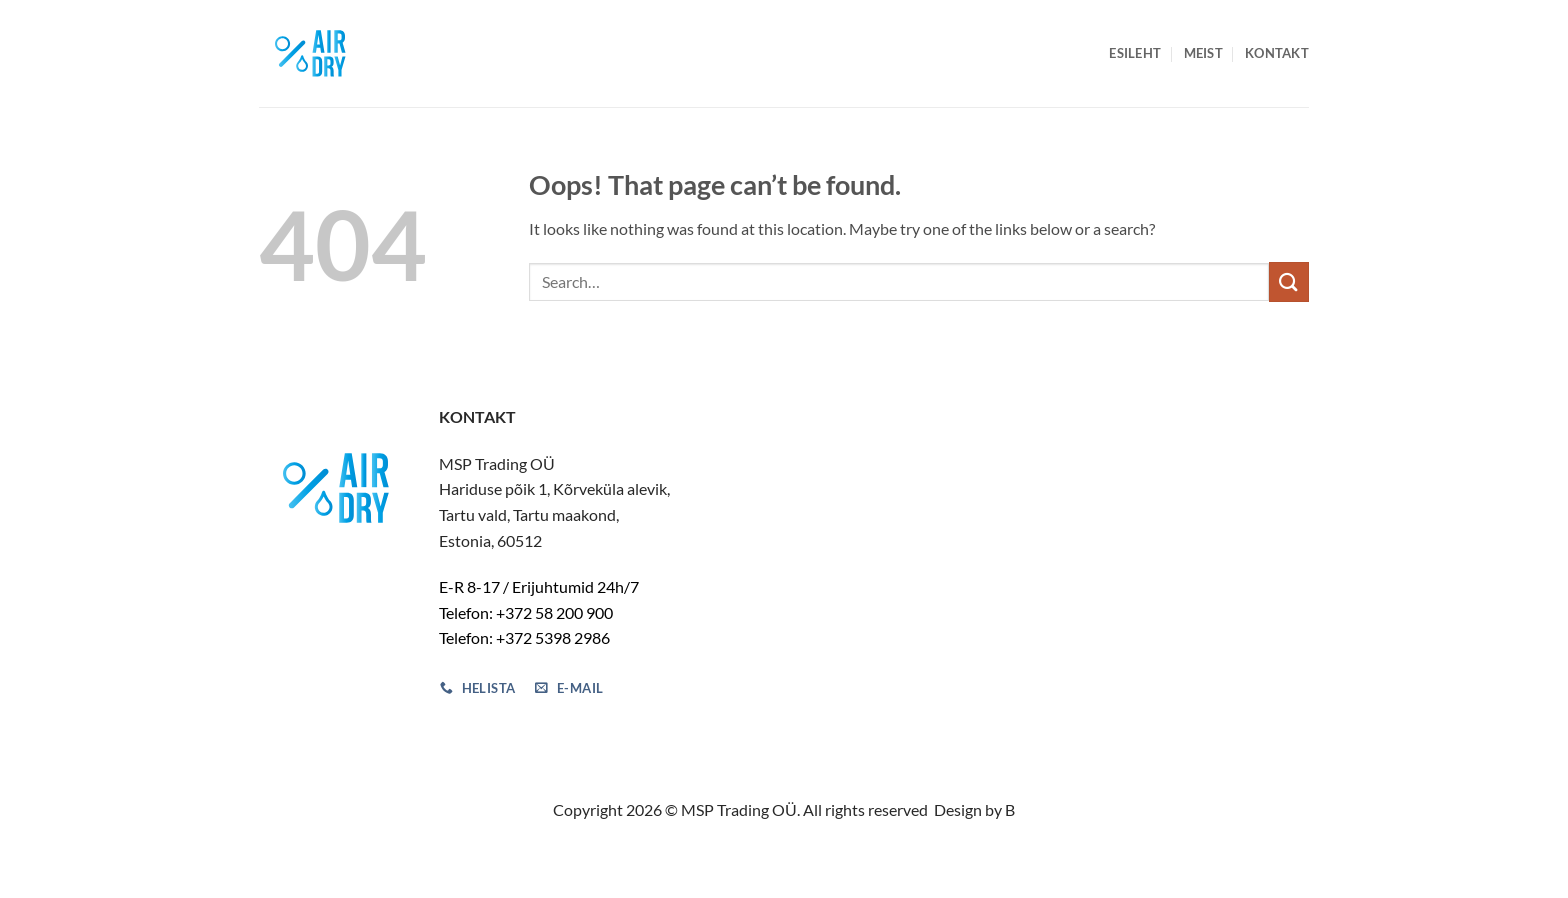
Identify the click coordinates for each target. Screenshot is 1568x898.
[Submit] (1289, 281)
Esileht (1135, 53)
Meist (1203, 53)
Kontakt (1277, 53)
